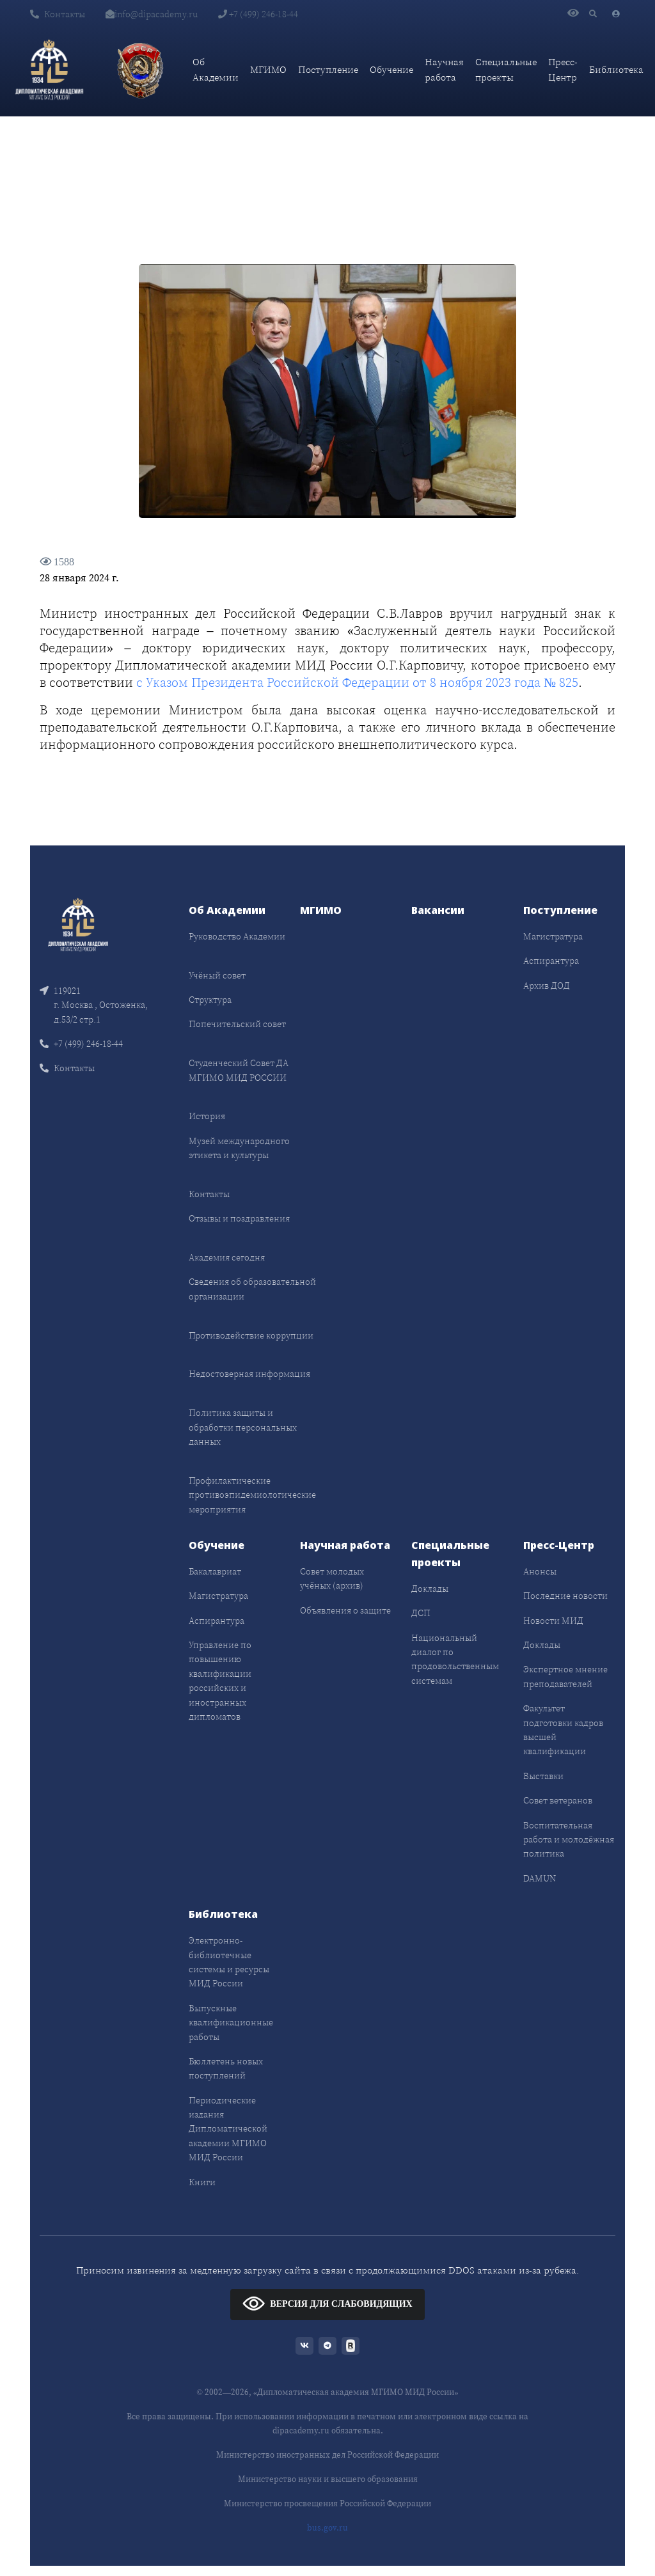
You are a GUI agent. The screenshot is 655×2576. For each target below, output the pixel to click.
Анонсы (539, 1571)
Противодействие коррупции (251, 1335)
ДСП (420, 1612)
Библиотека (616, 69)
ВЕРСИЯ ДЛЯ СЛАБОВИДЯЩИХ (327, 2303)
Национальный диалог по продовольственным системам (455, 1659)
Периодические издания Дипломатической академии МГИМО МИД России (228, 2129)
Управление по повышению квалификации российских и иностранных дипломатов (220, 1680)
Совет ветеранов (557, 1800)
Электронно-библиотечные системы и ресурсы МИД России (229, 1962)
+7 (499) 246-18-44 (258, 14)
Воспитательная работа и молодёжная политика (568, 1839)
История (207, 1116)
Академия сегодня (227, 1257)
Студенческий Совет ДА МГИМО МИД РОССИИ (238, 1069)
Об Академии (216, 69)
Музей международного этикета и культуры (239, 1148)
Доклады (429, 1588)
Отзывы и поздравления (239, 1218)
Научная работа (444, 69)
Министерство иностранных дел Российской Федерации (327, 2454)
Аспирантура (551, 960)
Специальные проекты (506, 69)
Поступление (328, 69)
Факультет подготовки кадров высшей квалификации (563, 1729)
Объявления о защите (345, 1610)
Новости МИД (553, 1620)
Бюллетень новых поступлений (226, 2068)
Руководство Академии (237, 936)
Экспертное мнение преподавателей (565, 1676)
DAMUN (539, 1878)
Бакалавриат (215, 1571)
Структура (210, 999)
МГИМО (268, 69)
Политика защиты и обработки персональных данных (243, 1427)
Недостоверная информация (249, 1373)
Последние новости (565, 1595)
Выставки (543, 1776)
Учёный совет (217, 975)
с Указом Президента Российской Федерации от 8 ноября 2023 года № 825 (357, 682)
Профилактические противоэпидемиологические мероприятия (252, 1495)
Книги (202, 2182)
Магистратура (553, 936)
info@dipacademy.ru (152, 14)
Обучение (391, 69)
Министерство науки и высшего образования (328, 2479)
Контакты (57, 14)
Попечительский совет (237, 1023)
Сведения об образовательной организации (252, 1288)
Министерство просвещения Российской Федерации (327, 2503)
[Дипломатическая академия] (49, 69)
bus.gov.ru (327, 2527)
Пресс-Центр (563, 69)
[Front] (78, 923)
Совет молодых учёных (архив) (332, 1578)
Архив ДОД (546, 985)
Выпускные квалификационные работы (231, 2022)
